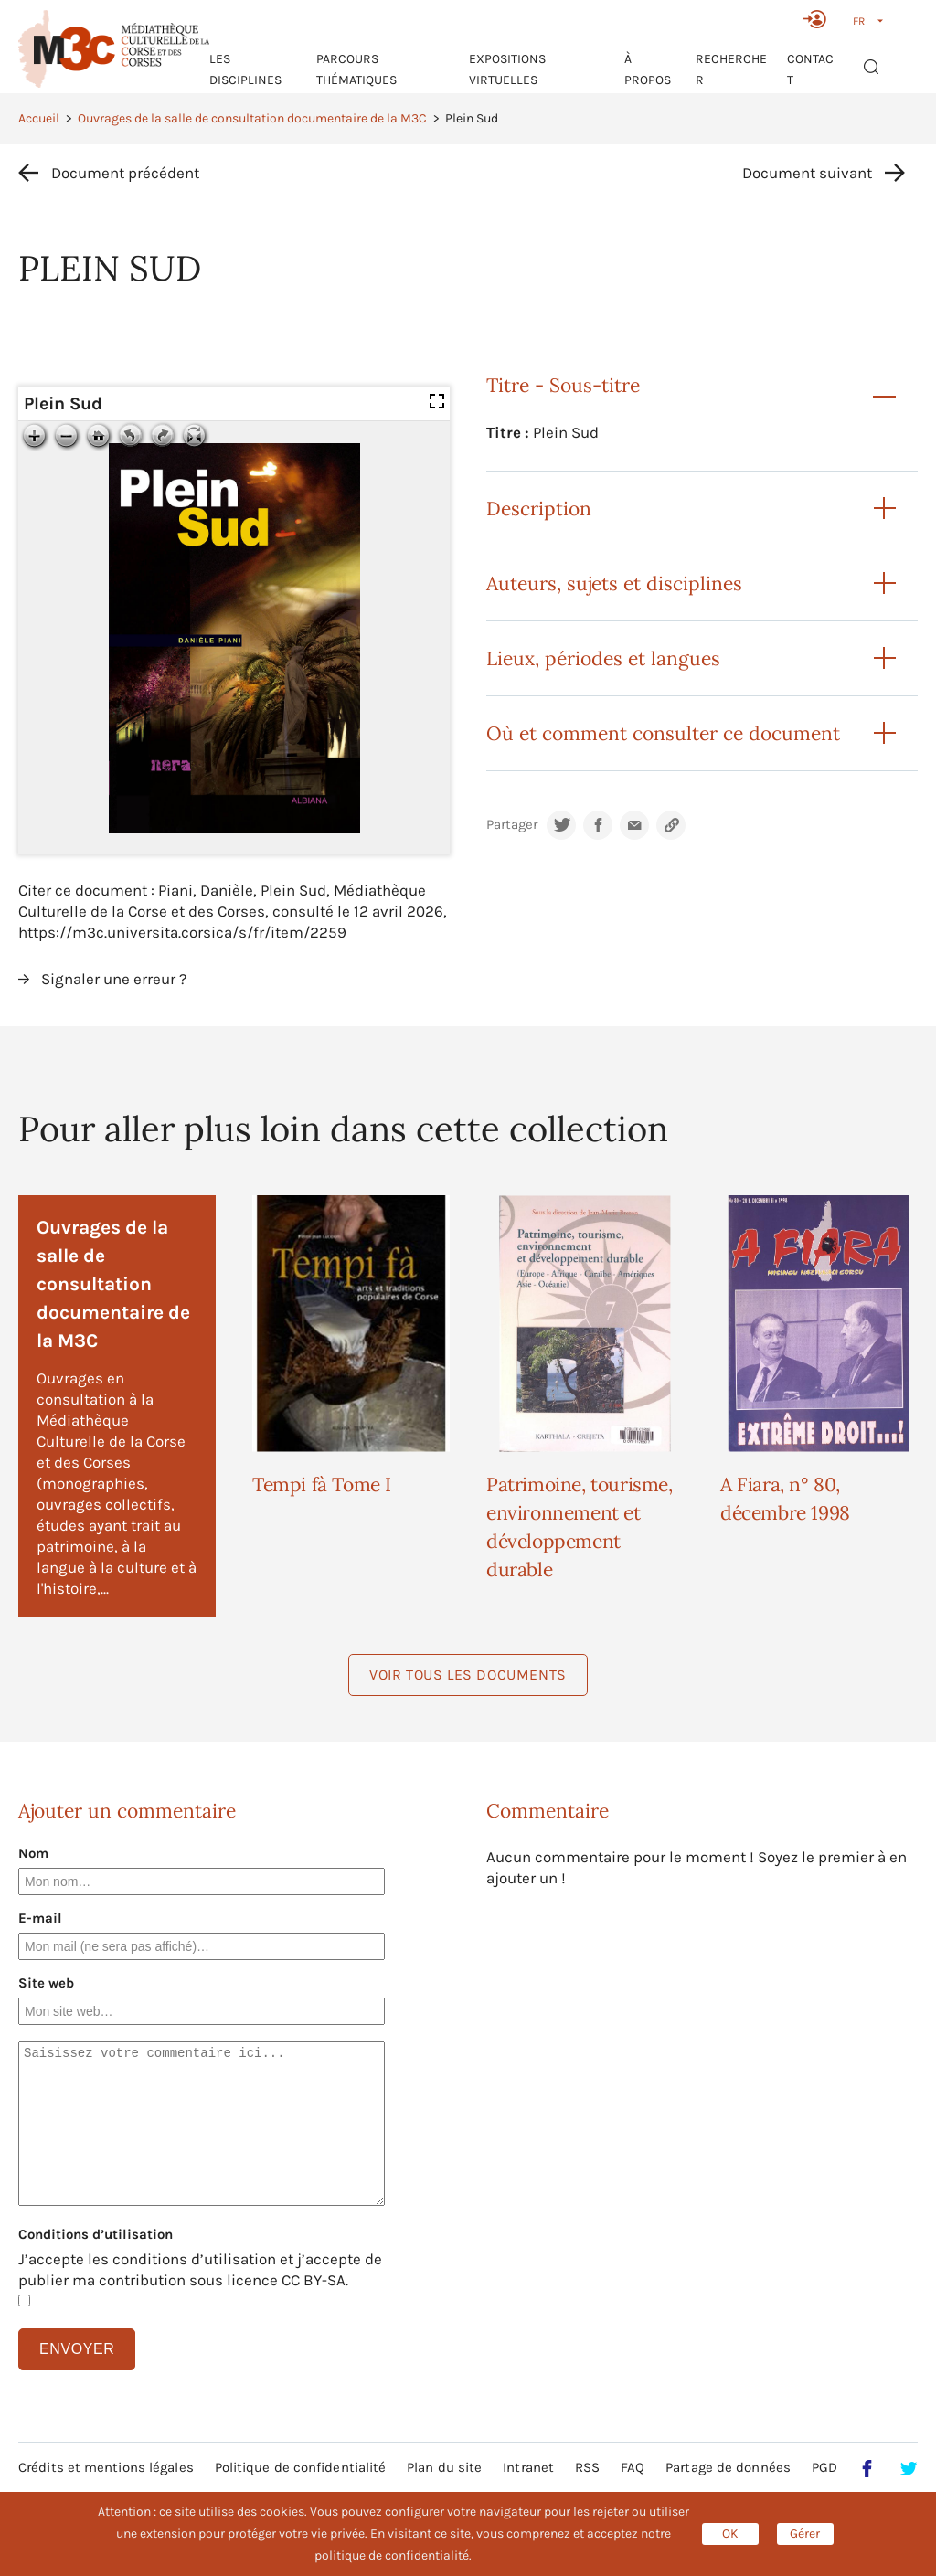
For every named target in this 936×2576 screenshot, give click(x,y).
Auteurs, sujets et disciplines (614, 583)
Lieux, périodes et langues (603, 658)
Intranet (528, 2467)
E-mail (40, 1918)
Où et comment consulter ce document (663, 733)
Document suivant (807, 173)
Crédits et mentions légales (106, 2467)
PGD (824, 2467)
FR (859, 21)
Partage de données (728, 2467)
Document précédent (125, 173)
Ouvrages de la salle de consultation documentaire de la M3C (252, 118)
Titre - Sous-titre (563, 385)
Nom (33, 1853)
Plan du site (444, 2467)
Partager (511, 825)
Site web (46, 1983)
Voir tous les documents (468, 1674)
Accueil (38, 118)
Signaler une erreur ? (113, 979)
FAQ (632, 2467)
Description (538, 508)
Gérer (805, 2533)
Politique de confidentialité (301, 2467)
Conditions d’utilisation (95, 2234)
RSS (587, 2467)
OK (730, 2533)
